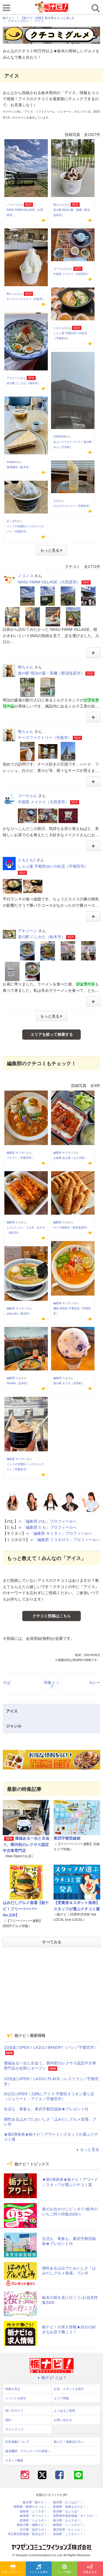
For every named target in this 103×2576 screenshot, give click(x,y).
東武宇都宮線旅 (67, 1838)
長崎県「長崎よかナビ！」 (71, 2506)
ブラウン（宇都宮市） (20, 1157)
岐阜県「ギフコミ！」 (35, 2515)
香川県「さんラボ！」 (68, 2520)
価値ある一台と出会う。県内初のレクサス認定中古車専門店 (26, 1844)
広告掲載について (17, 2441)
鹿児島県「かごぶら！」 (69, 2529)
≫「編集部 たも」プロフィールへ (47, 1527)
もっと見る (87, 2149)
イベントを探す (38, 2569)
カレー (94, 1682)
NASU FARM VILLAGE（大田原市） (49, 582)
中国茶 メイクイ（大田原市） (71, 273)
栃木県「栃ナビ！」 (36, 2502)
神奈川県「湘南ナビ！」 (33, 2524)
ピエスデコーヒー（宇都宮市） (72, 505)
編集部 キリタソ (17, 1152)
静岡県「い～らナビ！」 (69, 2524)
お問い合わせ (63, 2420)
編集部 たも (14, 1222)
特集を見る (90, 2569)
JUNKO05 (59, 436)
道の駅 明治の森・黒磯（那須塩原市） (51, 673)
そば (6, 1682)
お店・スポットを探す (14, 2569)
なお (56, 500)
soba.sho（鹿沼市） (19, 1313)
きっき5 (11, 521)
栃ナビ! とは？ (52, 2377)
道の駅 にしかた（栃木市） (23, 383)
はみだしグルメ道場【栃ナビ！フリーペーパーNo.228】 (26, 1908)
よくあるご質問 (64, 2410)
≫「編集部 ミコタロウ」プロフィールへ (65, 1539)
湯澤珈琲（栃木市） (19, 467)
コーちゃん (60, 268)
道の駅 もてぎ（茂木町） (68, 1383)
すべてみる (51, 1942)
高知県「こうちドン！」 (69, 2534)
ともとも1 (59, 327)
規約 (8, 2420)
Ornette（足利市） (18, 1383)
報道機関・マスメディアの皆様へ (28, 2451)
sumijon (11, 461)
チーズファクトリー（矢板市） (26, 299)
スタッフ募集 (14, 2460)
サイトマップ (14, 2429)
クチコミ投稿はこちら (51, 1616)
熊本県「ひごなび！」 (68, 2502)
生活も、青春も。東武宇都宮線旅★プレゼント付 (46, 2109)
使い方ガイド (14, 2410)
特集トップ (51, 1684)
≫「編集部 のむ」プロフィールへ (47, 1521)
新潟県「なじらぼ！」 (68, 2511)
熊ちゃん (58, 204)
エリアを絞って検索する (51, 1034)
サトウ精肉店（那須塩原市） (71, 1227)
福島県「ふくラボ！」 (35, 2511)
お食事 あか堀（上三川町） (70, 1157)
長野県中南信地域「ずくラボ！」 (75, 2515)
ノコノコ (12, 204)
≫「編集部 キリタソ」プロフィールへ (59, 1533)
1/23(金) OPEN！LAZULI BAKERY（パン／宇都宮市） (51, 2047)
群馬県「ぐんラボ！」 (35, 2520)
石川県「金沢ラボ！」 (35, 2529)
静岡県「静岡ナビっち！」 (32, 2506)
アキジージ (13, 377)
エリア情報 (64, 2569)
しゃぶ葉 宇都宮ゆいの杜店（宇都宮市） (53, 866)
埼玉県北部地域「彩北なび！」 (29, 2534)
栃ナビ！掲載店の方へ (69, 2441)
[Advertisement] (51, 1989)
